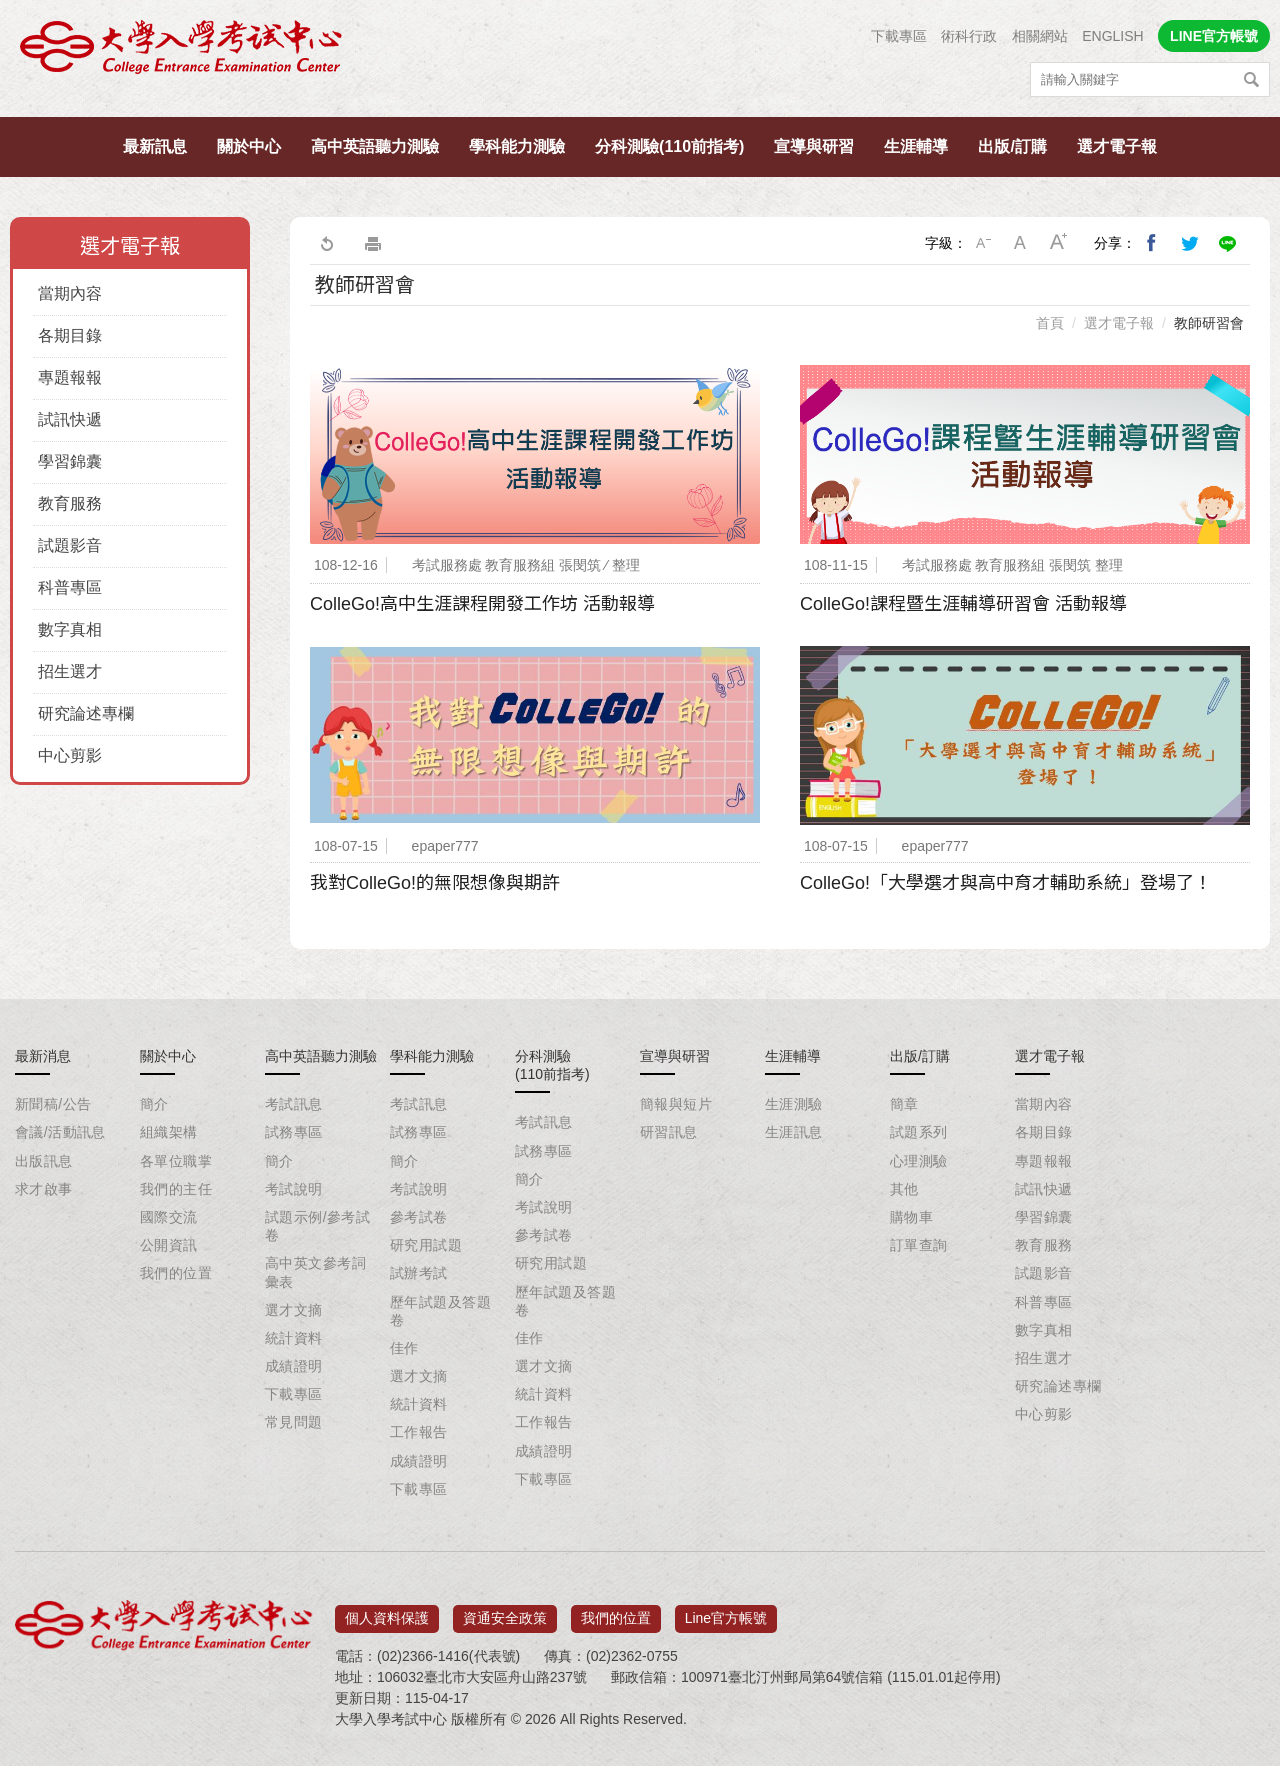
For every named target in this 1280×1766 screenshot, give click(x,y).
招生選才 (70, 671)
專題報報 (70, 377)
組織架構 (169, 1132)
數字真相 (70, 629)
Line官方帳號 (726, 1611)
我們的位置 (176, 1273)
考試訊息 (294, 1104)
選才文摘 (294, 1310)
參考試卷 (419, 1217)
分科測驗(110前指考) (669, 146)
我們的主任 (176, 1189)
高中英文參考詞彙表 (315, 1272)
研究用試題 (426, 1245)
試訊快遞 (70, 419)
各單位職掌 (176, 1161)
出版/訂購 (1012, 146)
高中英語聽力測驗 (375, 146)
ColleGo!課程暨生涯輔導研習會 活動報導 (963, 604)
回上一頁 (326, 243)
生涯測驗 (794, 1104)
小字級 (983, 243)
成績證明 (294, 1366)
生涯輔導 (916, 146)
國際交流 (169, 1217)
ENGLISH (1112, 36)
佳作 (404, 1348)
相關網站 (1040, 36)
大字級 (1059, 243)
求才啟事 (44, 1189)
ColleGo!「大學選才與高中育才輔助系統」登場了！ (1006, 883)
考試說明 (294, 1189)
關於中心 (249, 146)
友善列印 (373, 243)
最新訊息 (155, 146)
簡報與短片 (676, 1104)
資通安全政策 (505, 1611)
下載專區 (899, 36)
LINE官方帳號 (1214, 36)
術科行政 (969, 36)
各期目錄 (70, 335)
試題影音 (70, 545)
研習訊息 (669, 1132)
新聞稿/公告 (53, 1104)
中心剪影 (70, 755)
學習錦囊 (70, 461)
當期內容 (70, 293)
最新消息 (43, 1056)
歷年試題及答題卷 (440, 1311)
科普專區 (70, 587)
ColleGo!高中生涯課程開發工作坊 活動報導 (482, 604)
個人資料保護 (387, 1611)
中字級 (1021, 243)
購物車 (911, 1217)
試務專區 (294, 1132)
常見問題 (294, 1422)
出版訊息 (44, 1161)
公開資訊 (169, 1245)
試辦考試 (419, 1273)
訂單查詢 (919, 1245)
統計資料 (294, 1338)
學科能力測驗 (517, 146)
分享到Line (1228, 243)
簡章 (904, 1104)
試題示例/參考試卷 (317, 1226)
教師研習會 (1209, 323)
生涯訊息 (794, 1132)
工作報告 (419, 1432)
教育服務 (70, 503)
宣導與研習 (814, 146)
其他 (904, 1189)
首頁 (1050, 323)
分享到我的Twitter (1190, 243)
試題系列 (919, 1132)
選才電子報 (1117, 146)
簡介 (154, 1104)
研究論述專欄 (86, 713)
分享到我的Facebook (1152, 243)
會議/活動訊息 (60, 1132)
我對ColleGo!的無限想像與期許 (435, 883)
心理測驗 (919, 1161)
